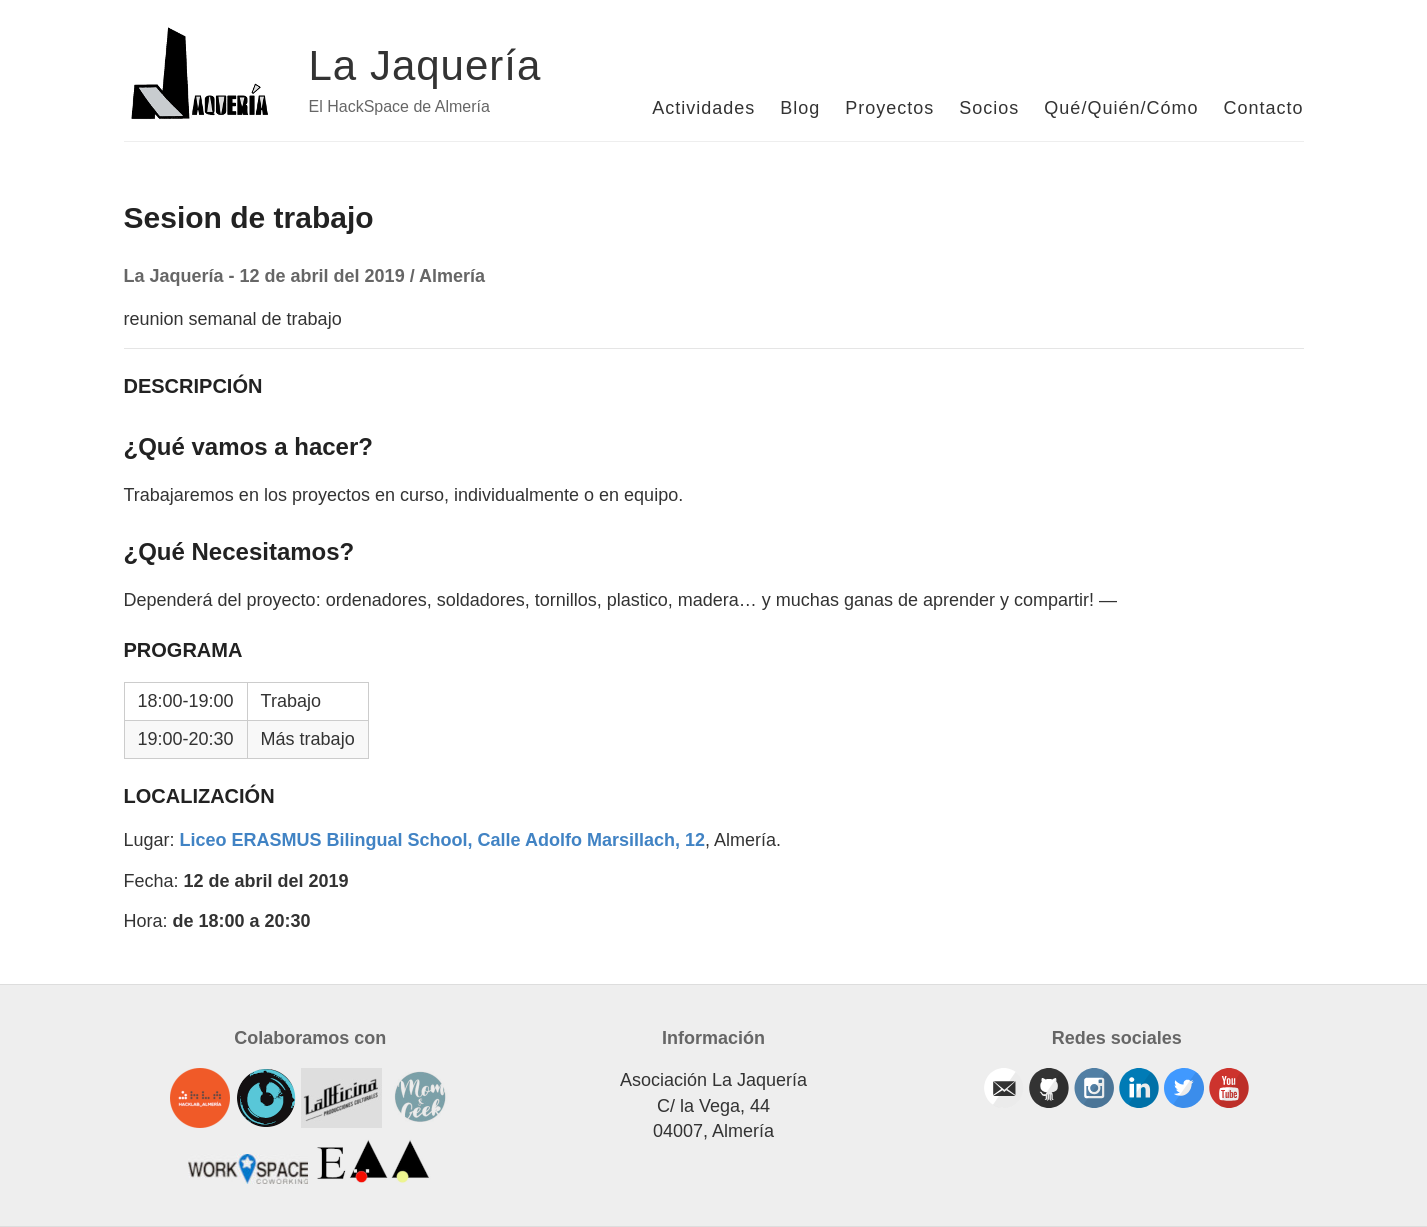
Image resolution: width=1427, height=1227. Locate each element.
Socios (989, 108)
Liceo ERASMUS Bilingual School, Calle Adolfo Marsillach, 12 (442, 840)
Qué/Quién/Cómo (1121, 108)
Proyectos (889, 108)
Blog (800, 108)
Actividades (703, 108)
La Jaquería (425, 65)
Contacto (1263, 108)
